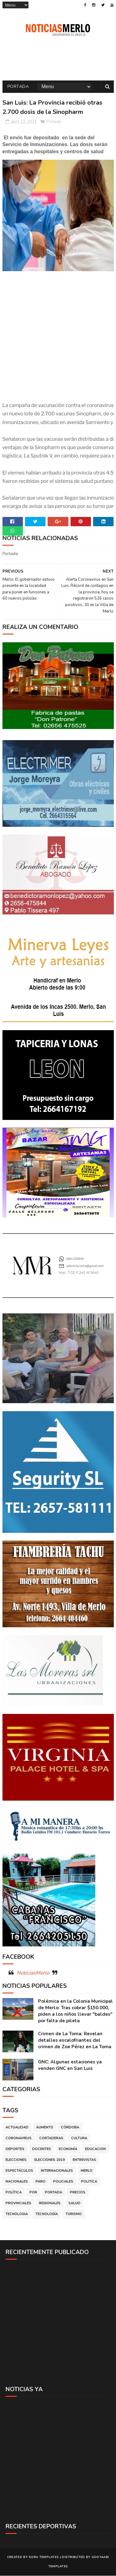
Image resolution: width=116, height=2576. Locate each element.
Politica (89, 2181)
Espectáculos (19, 2171)
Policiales (63, 2181)
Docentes (41, 2149)
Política (14, 2192)
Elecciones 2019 (49, 2160)
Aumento (44, 2127)
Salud (74, 2203)
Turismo (74, 2214)
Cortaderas (51, 2138)
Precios (77, 2192)
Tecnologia (17, 2214)
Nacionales (17, 2181)
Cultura (79, 2138)
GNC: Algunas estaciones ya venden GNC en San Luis (70, 2065)
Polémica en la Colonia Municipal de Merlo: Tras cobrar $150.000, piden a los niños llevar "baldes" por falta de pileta (75, 2011)
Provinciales (18, 2203)
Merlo (86, 2171)
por (33, 2192)
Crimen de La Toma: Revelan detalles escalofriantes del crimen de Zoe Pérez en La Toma (74, 2040)
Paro (40, 2181)
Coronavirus (19, 2138)
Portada (18, 87)
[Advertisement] (58, 2323)
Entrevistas (84, 2160)
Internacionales (57, 2171)
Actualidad (17, 2127)
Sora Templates (44, 2557)
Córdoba (70, 2127)
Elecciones (16, 2160)
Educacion (95, 2149)
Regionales (50, 2203)
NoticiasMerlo (33, 1973)
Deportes (15, 2149)
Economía (68, 2149)
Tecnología (47, 2214)
